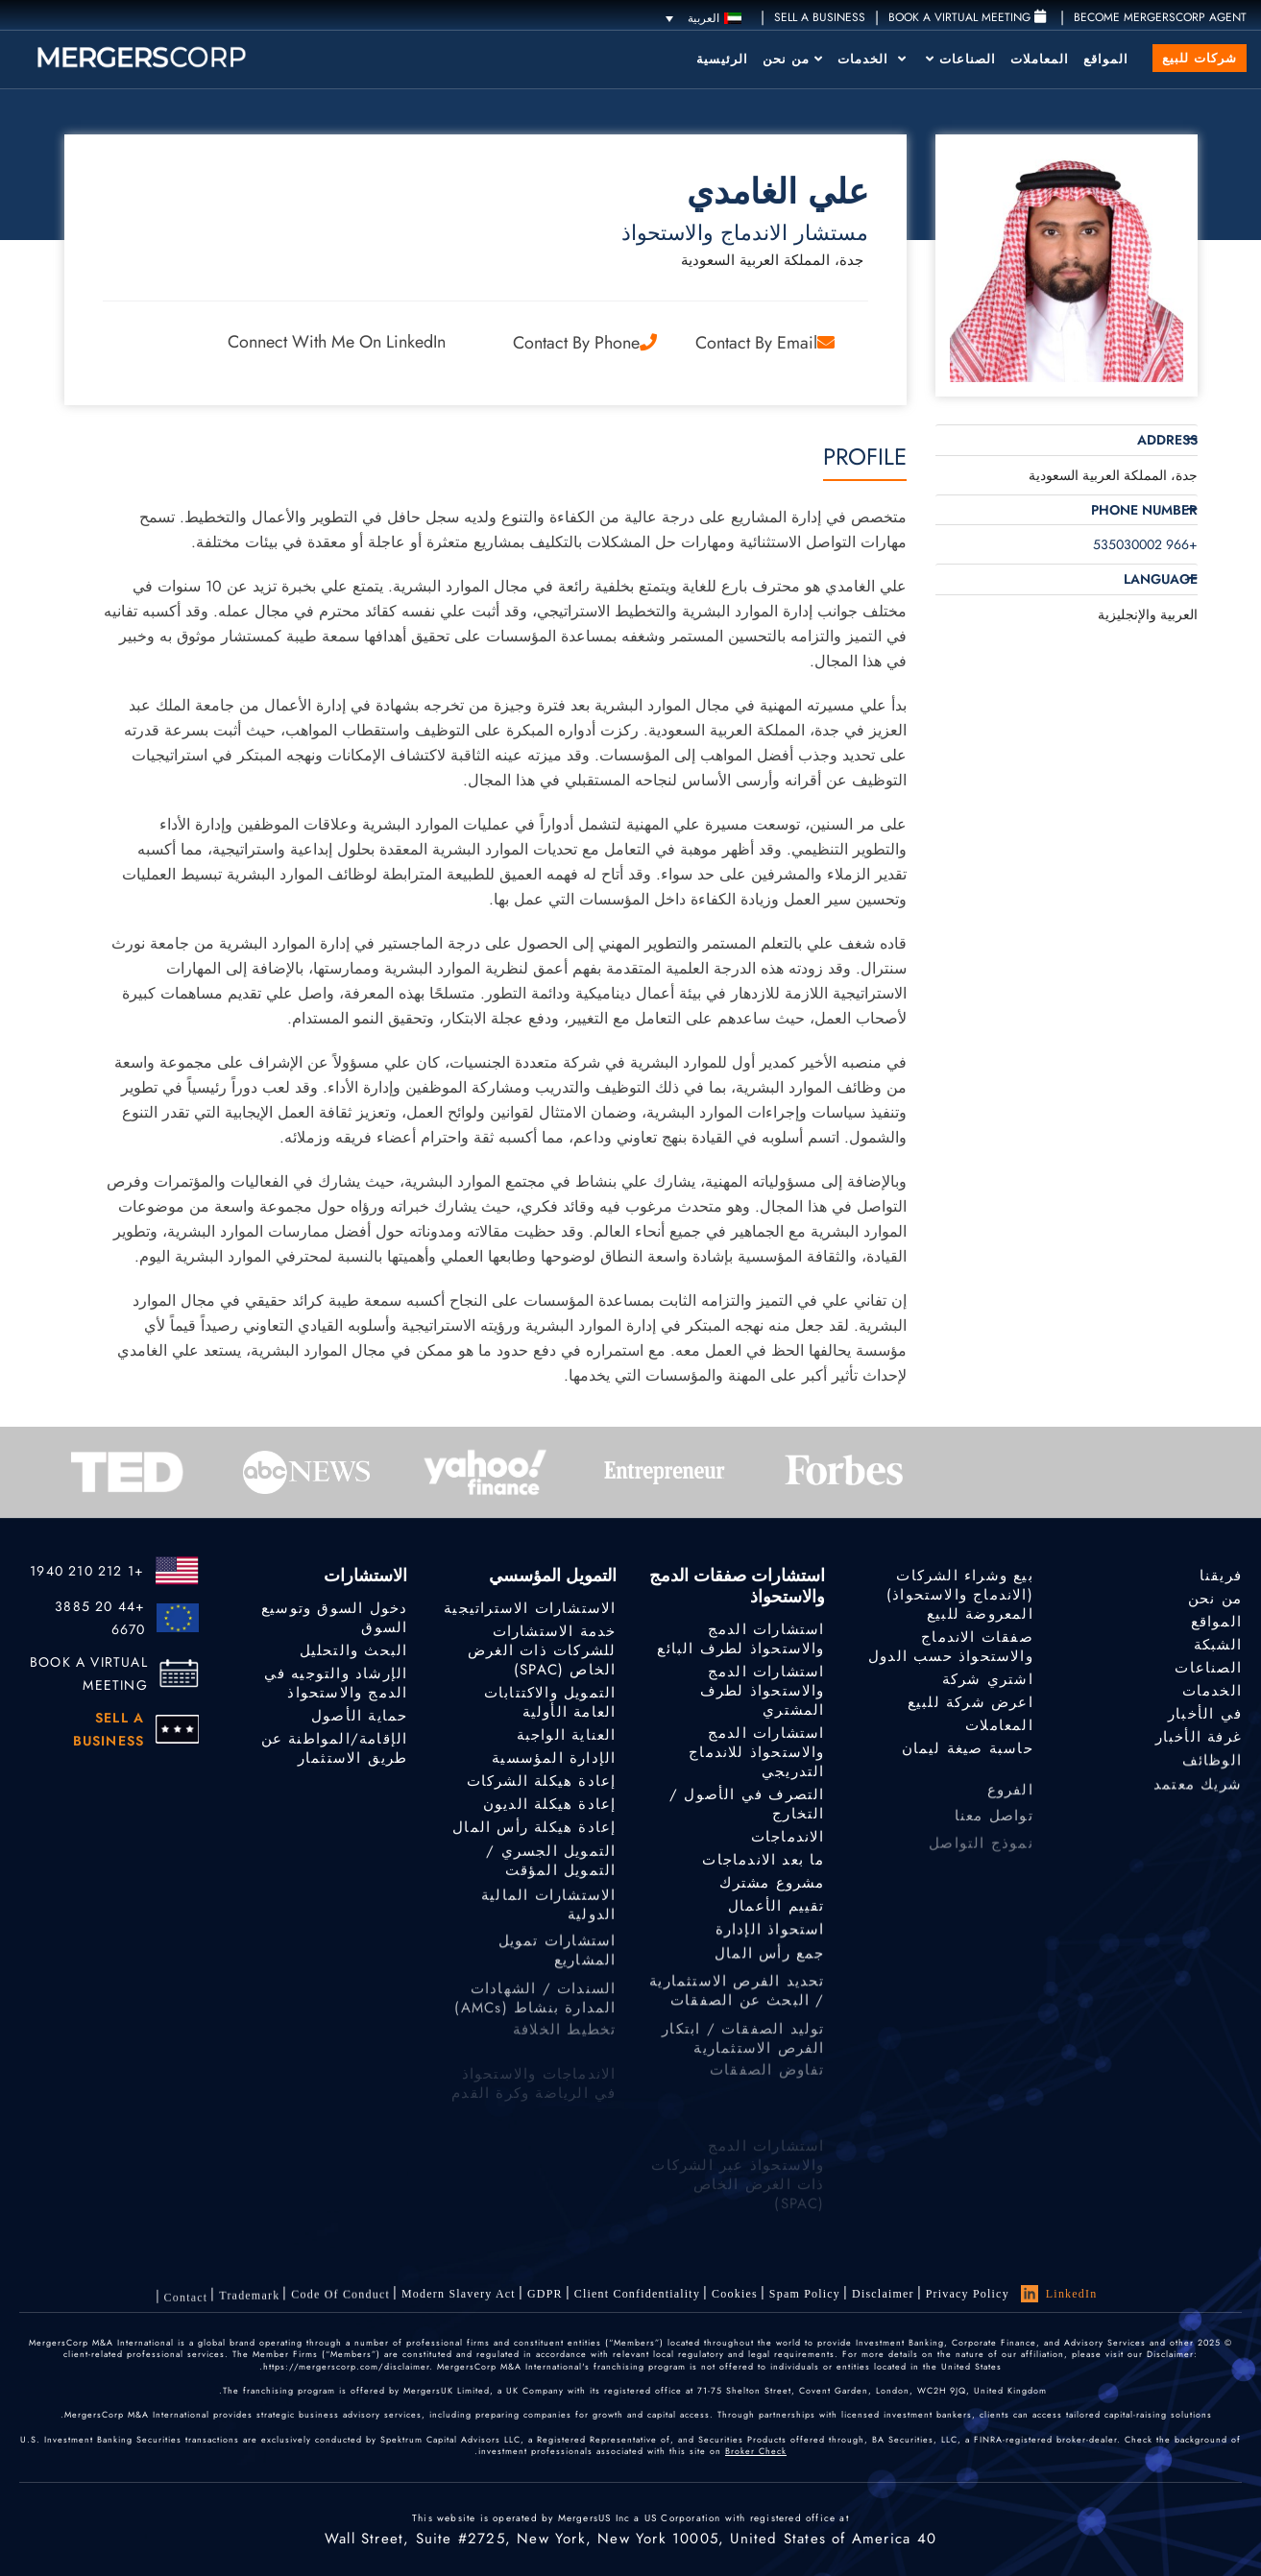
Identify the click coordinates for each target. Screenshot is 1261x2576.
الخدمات (872, 59)
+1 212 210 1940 (87, 1570)
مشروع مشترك (771, 1899)
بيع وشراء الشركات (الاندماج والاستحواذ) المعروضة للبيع (959, 1595)
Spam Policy (804, 2297)
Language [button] (1161, 579)
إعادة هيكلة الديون (550, 1820)
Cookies (735, 2300)
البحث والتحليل (354, 1650)
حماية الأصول (359, 1719)
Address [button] (1167, 440)
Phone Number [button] (1144, 510)
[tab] (1066, 440)
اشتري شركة (987, 1681)
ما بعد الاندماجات (763, 1870)
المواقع (1105, 59)
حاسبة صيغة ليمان (967, 1759)
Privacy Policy (967, 2293)
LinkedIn (1059, 2293)
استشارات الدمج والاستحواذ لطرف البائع (740, 1639)
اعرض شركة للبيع (970, 1706)
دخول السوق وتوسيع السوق (334, 1618)
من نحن (793, 59)
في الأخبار (1205, 1730)
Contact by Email (765, 342)
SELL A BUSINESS (819, 17)
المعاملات (1039, 59)
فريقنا (1221, 1575)
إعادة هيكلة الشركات (542, 1791)
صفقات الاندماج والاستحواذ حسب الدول (950, 1646)
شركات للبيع (1199, 58)
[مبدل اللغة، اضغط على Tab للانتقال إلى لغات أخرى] (703, 18)
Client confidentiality (637, 2306)
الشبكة (1218, 1648)
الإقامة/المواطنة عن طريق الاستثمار (334, 1761)
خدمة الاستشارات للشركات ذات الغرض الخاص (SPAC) (542, 1650)
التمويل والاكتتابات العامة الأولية (550, 1705)
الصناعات (961, 59)
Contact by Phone (585, 342)
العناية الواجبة (567, 1738)
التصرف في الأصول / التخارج (747, 1811)
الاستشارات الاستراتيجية (530, 1608)
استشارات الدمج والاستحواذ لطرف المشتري (762, 1691)
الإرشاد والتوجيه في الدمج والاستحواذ (336, 1686)
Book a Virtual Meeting (967, 17)
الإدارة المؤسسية (554, 1764)
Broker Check (756, 2450)
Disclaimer (883, 2295)
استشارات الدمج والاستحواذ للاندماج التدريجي (756, 1756)
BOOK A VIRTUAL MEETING (89, 1673)
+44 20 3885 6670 (100, 1618)
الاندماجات (788, 1842)
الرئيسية (722, 59)
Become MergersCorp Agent (1160, 17)
